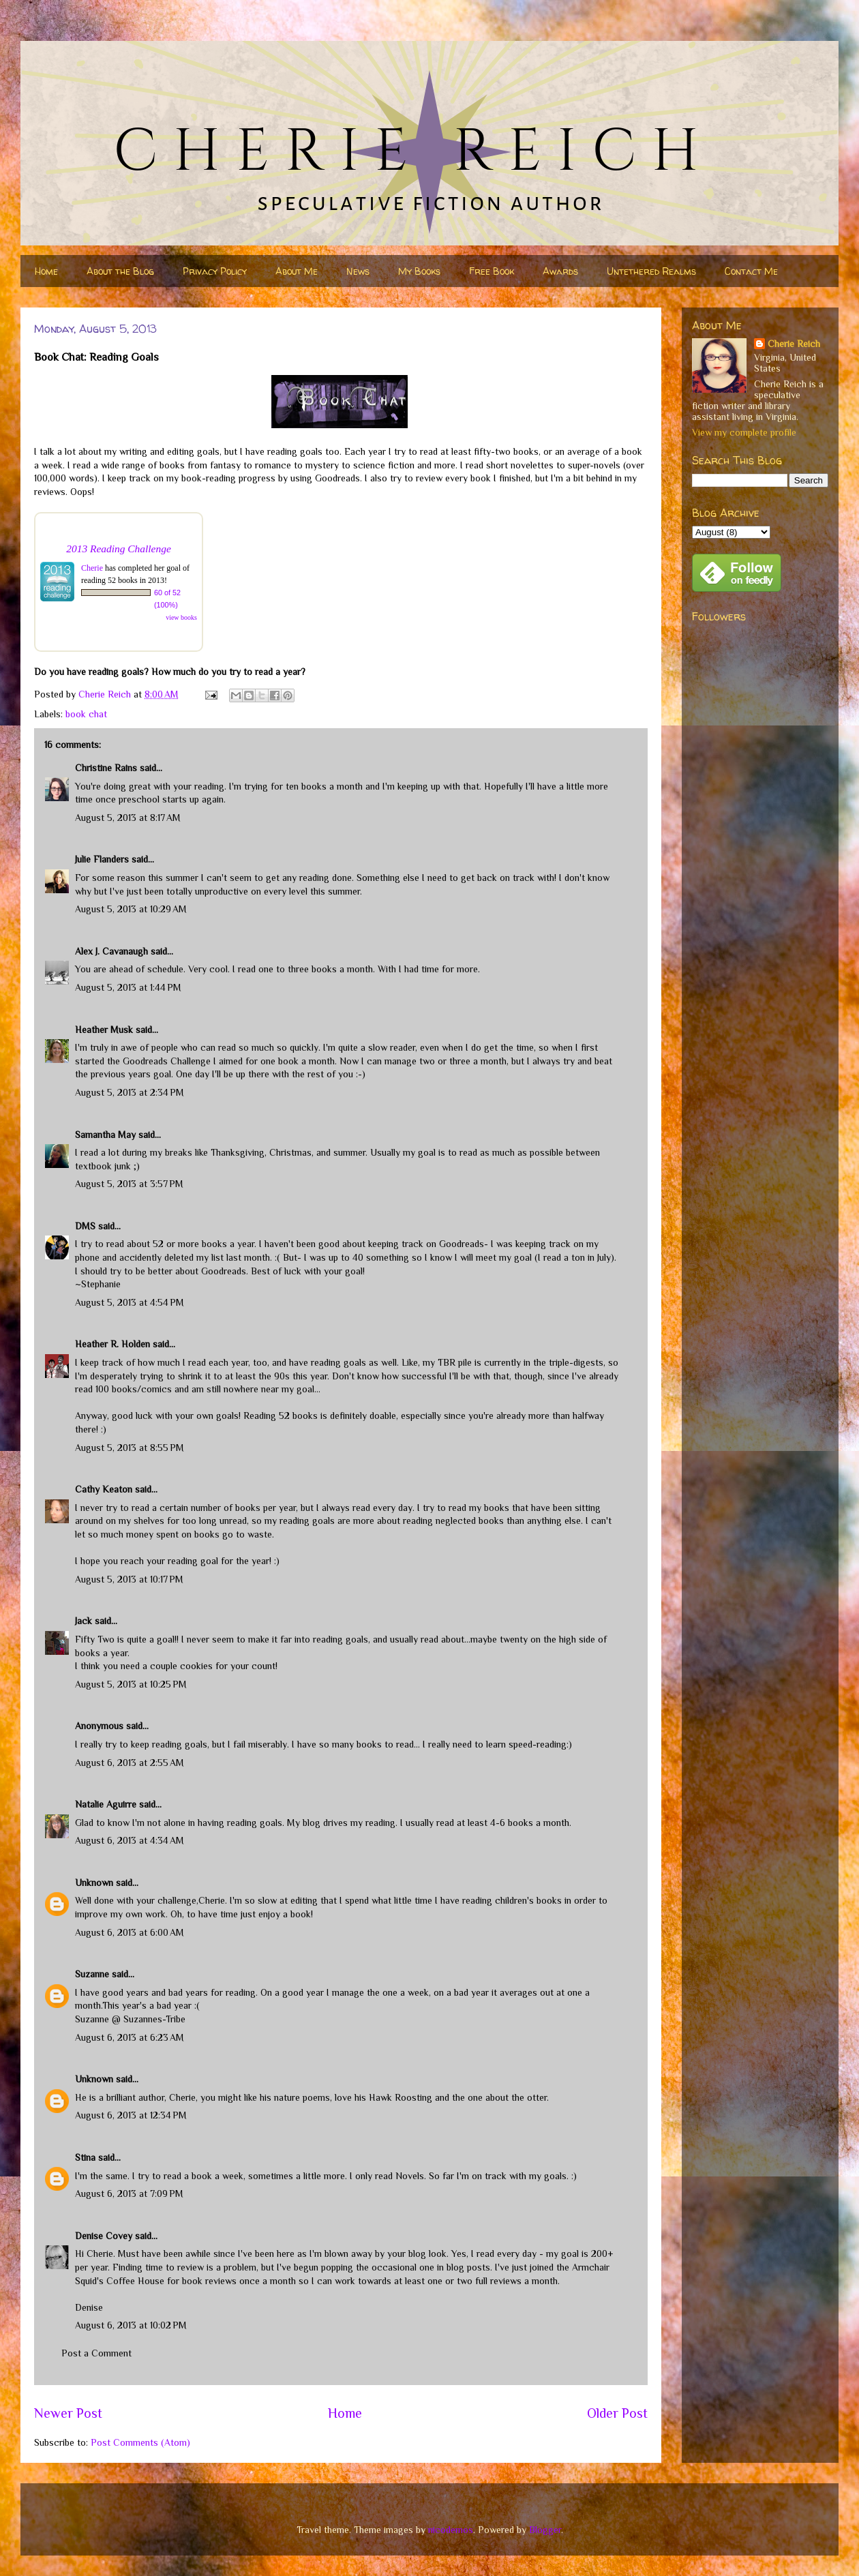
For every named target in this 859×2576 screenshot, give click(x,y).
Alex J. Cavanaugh (111, 951)
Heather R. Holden (112, 1343)
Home (46, 271)
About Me (296, 271)
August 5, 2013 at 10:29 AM (131, 908)
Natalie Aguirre (105, 1804)
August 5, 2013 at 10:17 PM (129, 1579)
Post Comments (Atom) (140, 2442)
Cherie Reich (794, 343)
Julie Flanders (102, 859)
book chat (86, 713)
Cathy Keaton (103, 1489)
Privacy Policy (215, 271)
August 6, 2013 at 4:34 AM (129, 1840)
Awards (560, 271)
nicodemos (450, 2529)
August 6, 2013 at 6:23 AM (129, 2037)
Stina (85, 2157)
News (358, 271)
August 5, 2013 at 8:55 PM (129, 1447)
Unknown (94, 1882)
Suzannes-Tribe (154, 2018)
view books (181, 617)
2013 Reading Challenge (118, 548)
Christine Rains (106, 767)
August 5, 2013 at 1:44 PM (128, 987)
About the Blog (120, 271)
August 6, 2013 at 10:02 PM (131, 2325)
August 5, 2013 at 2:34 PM (129, 1092)
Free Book (491, 271)
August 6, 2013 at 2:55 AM (129, 1762)
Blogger (545, 2529)
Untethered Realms (651, 271)
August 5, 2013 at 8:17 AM (128, 817)
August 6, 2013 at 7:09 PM (129, 2193)
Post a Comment (96, 2353)
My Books (419, 271)
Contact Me (751, 271)
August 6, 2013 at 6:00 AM (129, 1932)
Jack (83, 1620)
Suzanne (92, 1973)
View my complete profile (744, 432)
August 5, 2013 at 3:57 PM (129, 1183)
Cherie (92, 568)
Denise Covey (105, 2235)
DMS (85, 1225)
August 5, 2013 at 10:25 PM (131, 1684)
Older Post (617, 2413)
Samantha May (105, 1134)
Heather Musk (104, 1029)
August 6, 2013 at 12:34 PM (131, 2115)
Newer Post (68, 2413)
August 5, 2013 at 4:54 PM (129, 1302)
